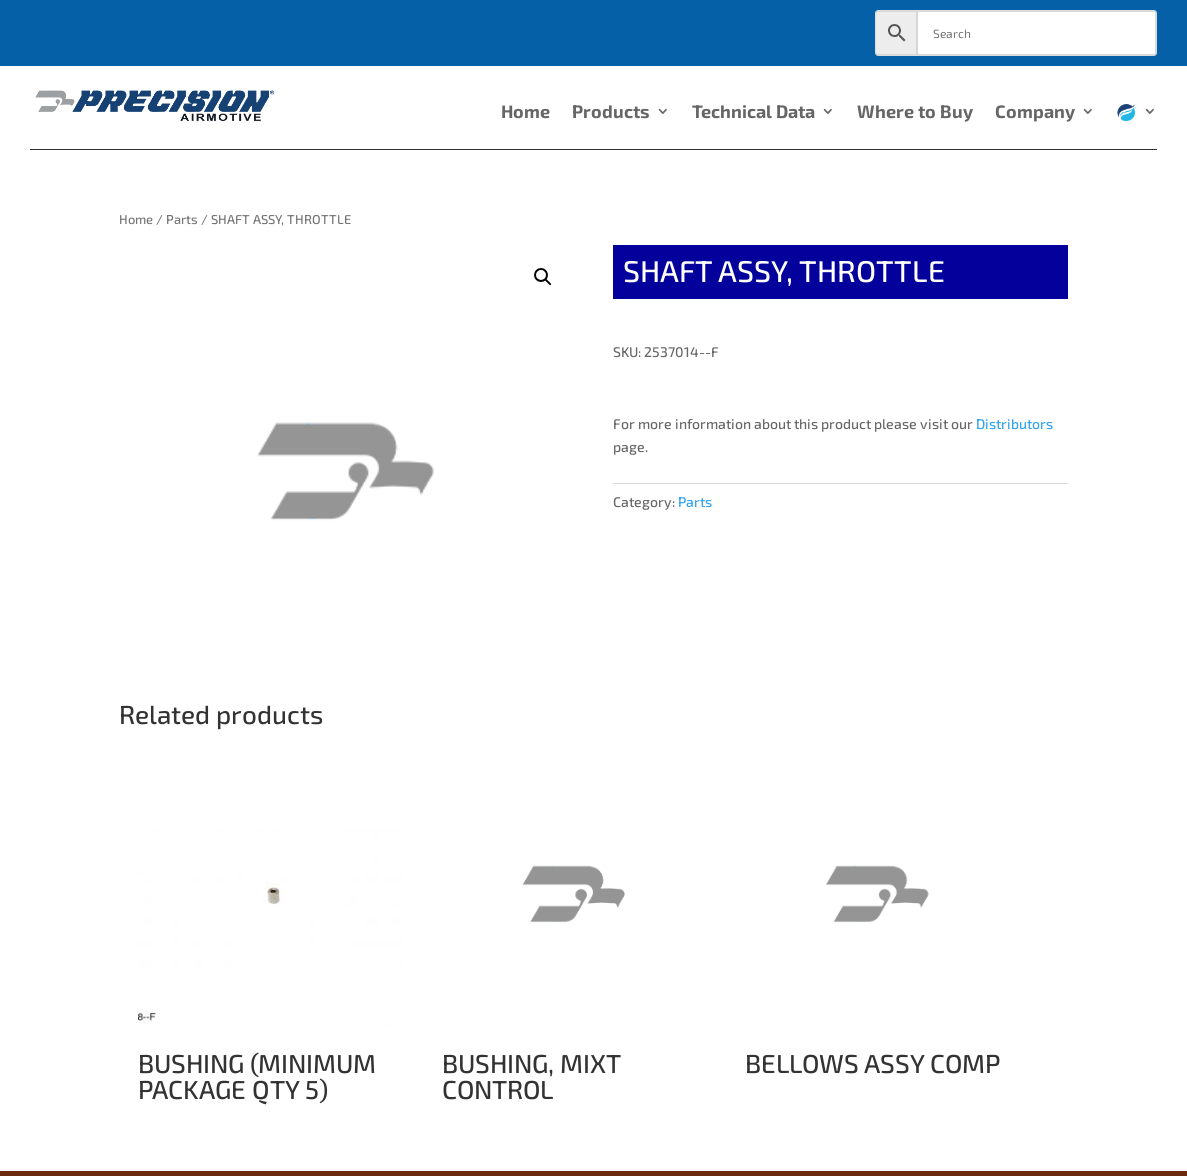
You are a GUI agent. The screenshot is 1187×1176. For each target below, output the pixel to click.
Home (525, 113)
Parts (182, 219)
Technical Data (753, 113)
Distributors (1014, 423)
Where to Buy (915, 113)
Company (1035, 113)
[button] (543, 277)
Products (611, 113)
